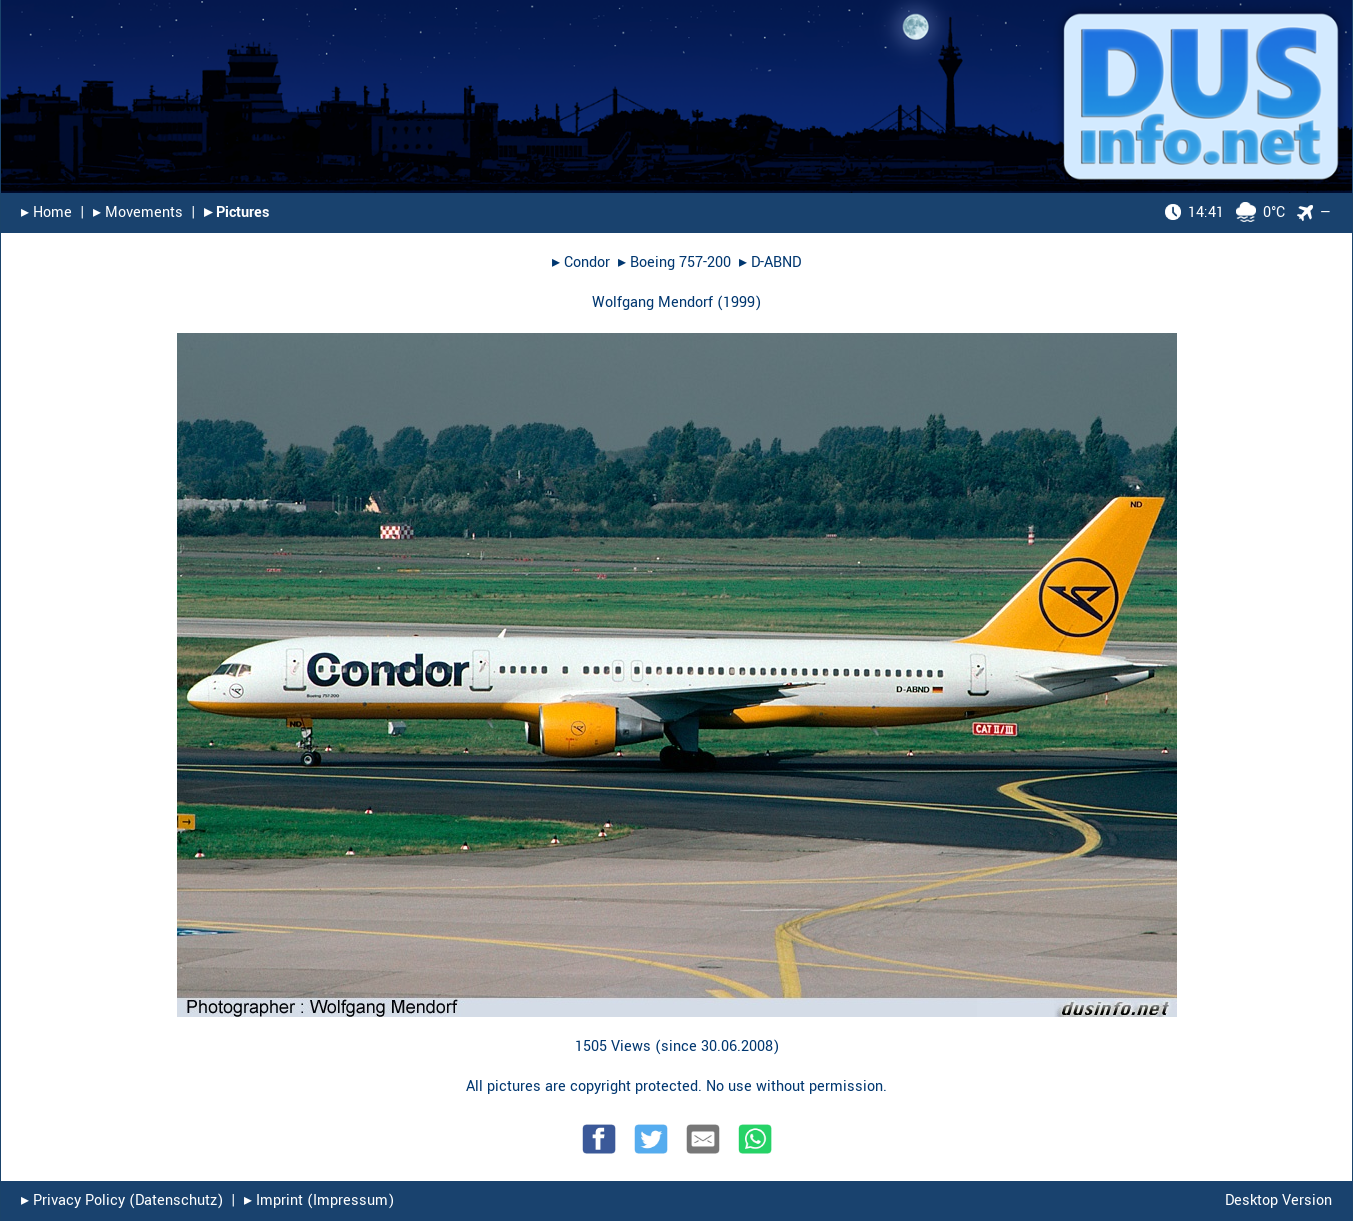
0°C (1225, 212)
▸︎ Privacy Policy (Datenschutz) (122, 1200)
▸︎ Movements (138, 212)
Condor (587, 262)
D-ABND (776, 262)
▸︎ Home (46, 212)
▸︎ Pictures (236, 212)
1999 (739, 302)
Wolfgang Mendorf (652, 302)
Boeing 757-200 (680, 262)
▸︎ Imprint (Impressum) (319, 1200)
